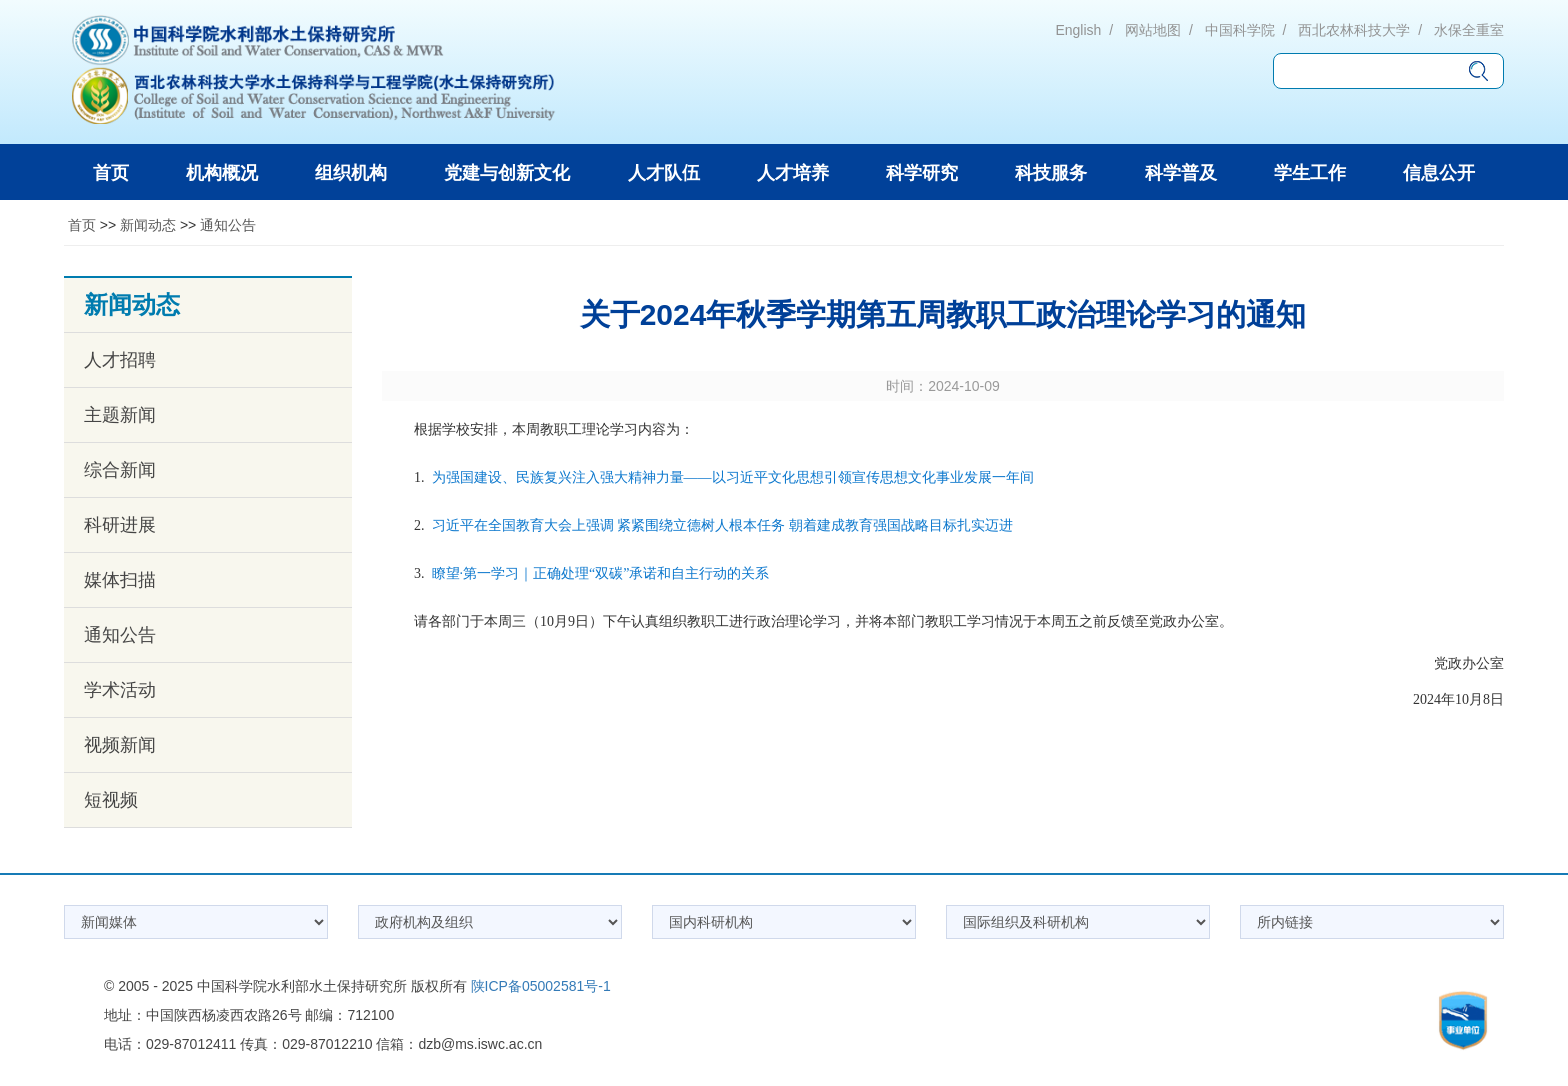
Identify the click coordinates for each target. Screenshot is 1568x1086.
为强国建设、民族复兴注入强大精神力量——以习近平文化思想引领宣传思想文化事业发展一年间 (733, 477)
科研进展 (120, 525)
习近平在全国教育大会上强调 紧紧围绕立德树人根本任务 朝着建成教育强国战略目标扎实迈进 (722, 525)
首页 (82, 225)
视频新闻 (120, 745)
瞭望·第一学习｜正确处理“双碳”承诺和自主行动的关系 (601, 573)
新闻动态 (148, 225)
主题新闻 (120, 415)
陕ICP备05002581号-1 (541, 986)
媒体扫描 (120, 580)
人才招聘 (120, 360)
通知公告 (228, 225)
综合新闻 (120, 470)
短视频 (111, 800)
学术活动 (120, 690)
